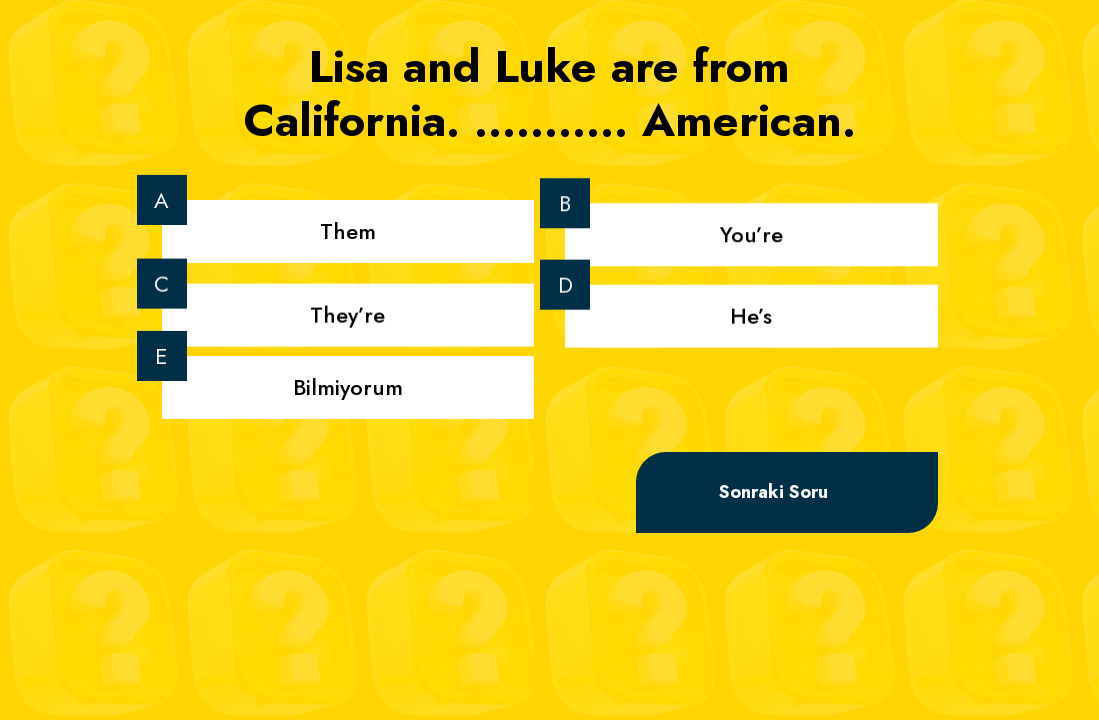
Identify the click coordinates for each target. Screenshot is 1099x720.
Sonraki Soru (773, 492)
